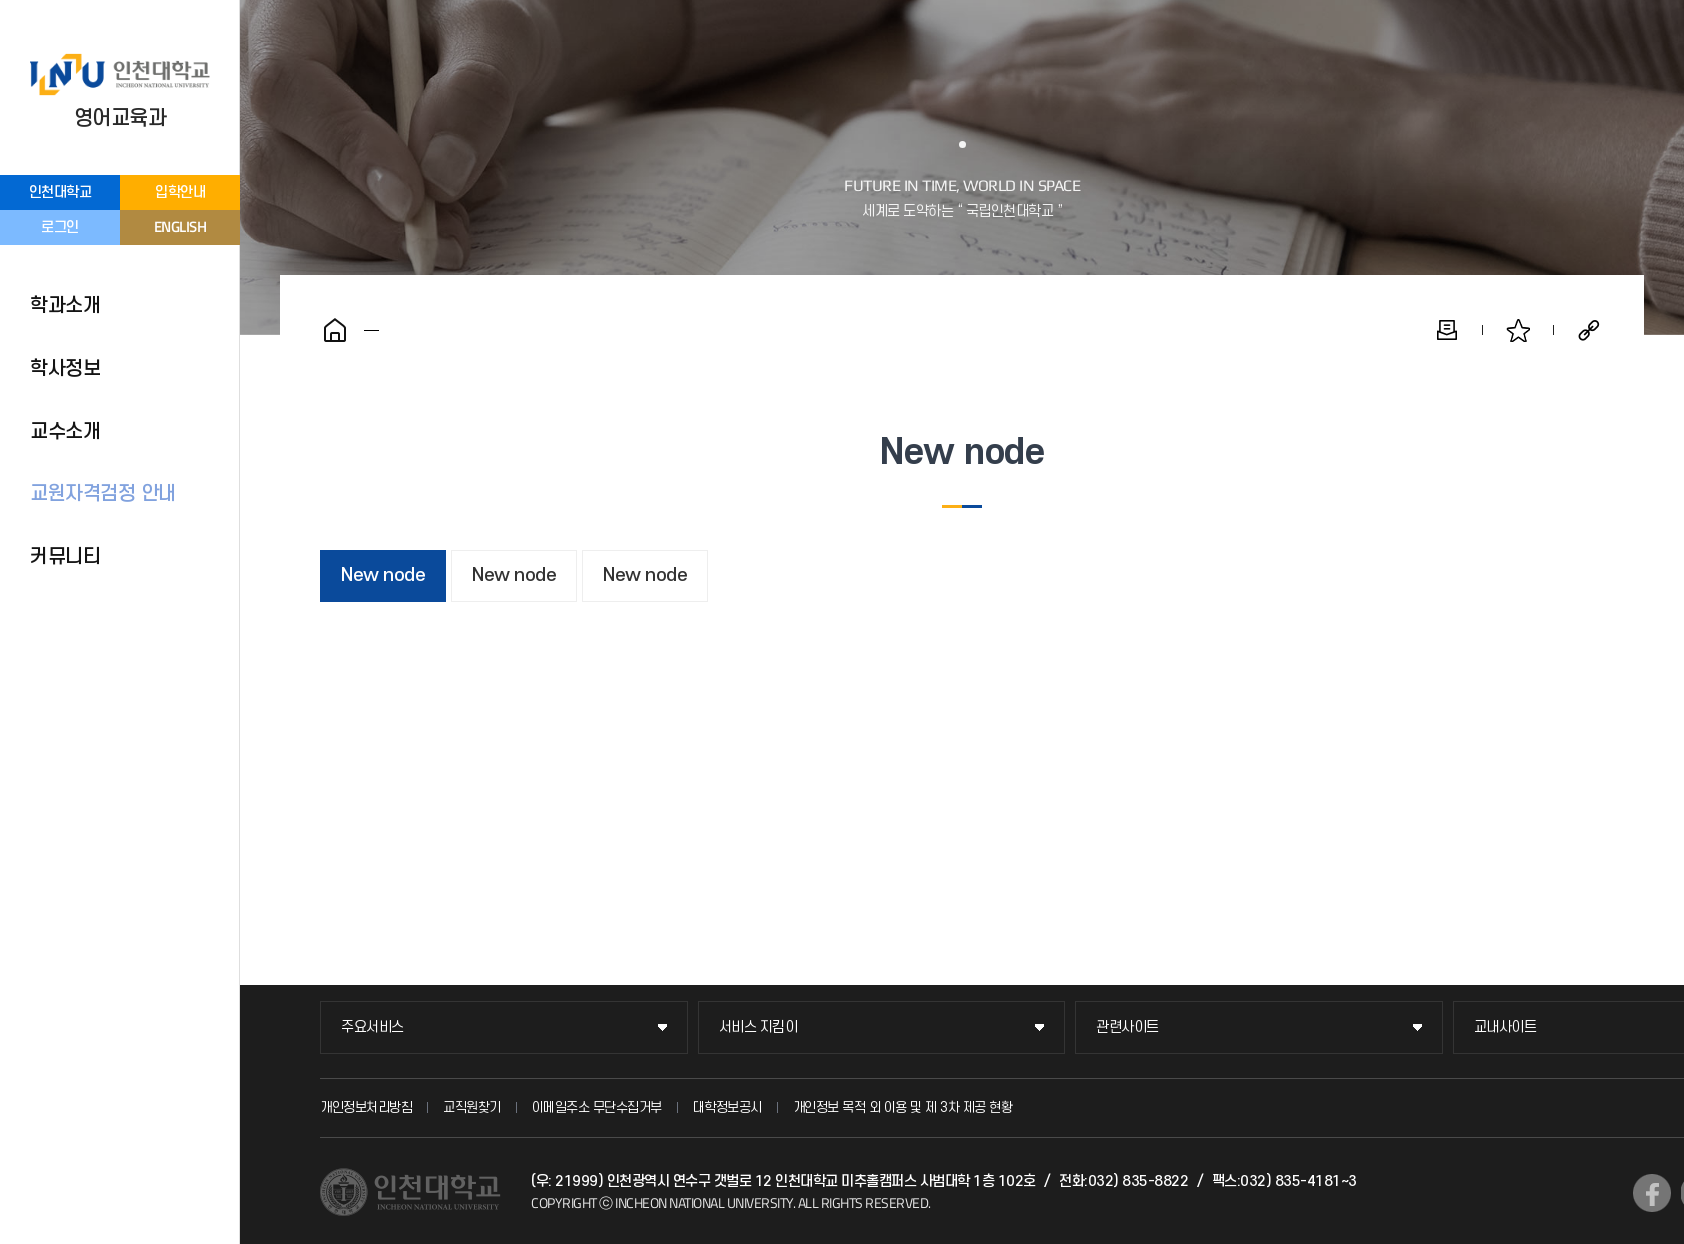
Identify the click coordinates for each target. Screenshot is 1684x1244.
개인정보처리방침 (366, 1107)
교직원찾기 (472, 1107)
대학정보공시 (727, 1107)
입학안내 (180, 192)
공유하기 (1589, 330)
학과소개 (65, 306)
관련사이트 (1127, 1027)
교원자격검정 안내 (103, 494)
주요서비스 (372, 1027)
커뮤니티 (65, 557)
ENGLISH (180, 226)
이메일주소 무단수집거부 (597, 1107)
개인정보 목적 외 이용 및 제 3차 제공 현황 (903, 1107)
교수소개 (65, 432)
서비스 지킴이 (758, 1027)
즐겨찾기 (1518, 330)
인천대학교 (60, 192)
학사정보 (65, 369)
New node (383, 575)
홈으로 (335, 330)
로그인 (60, 227)
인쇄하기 (1447, 330)
